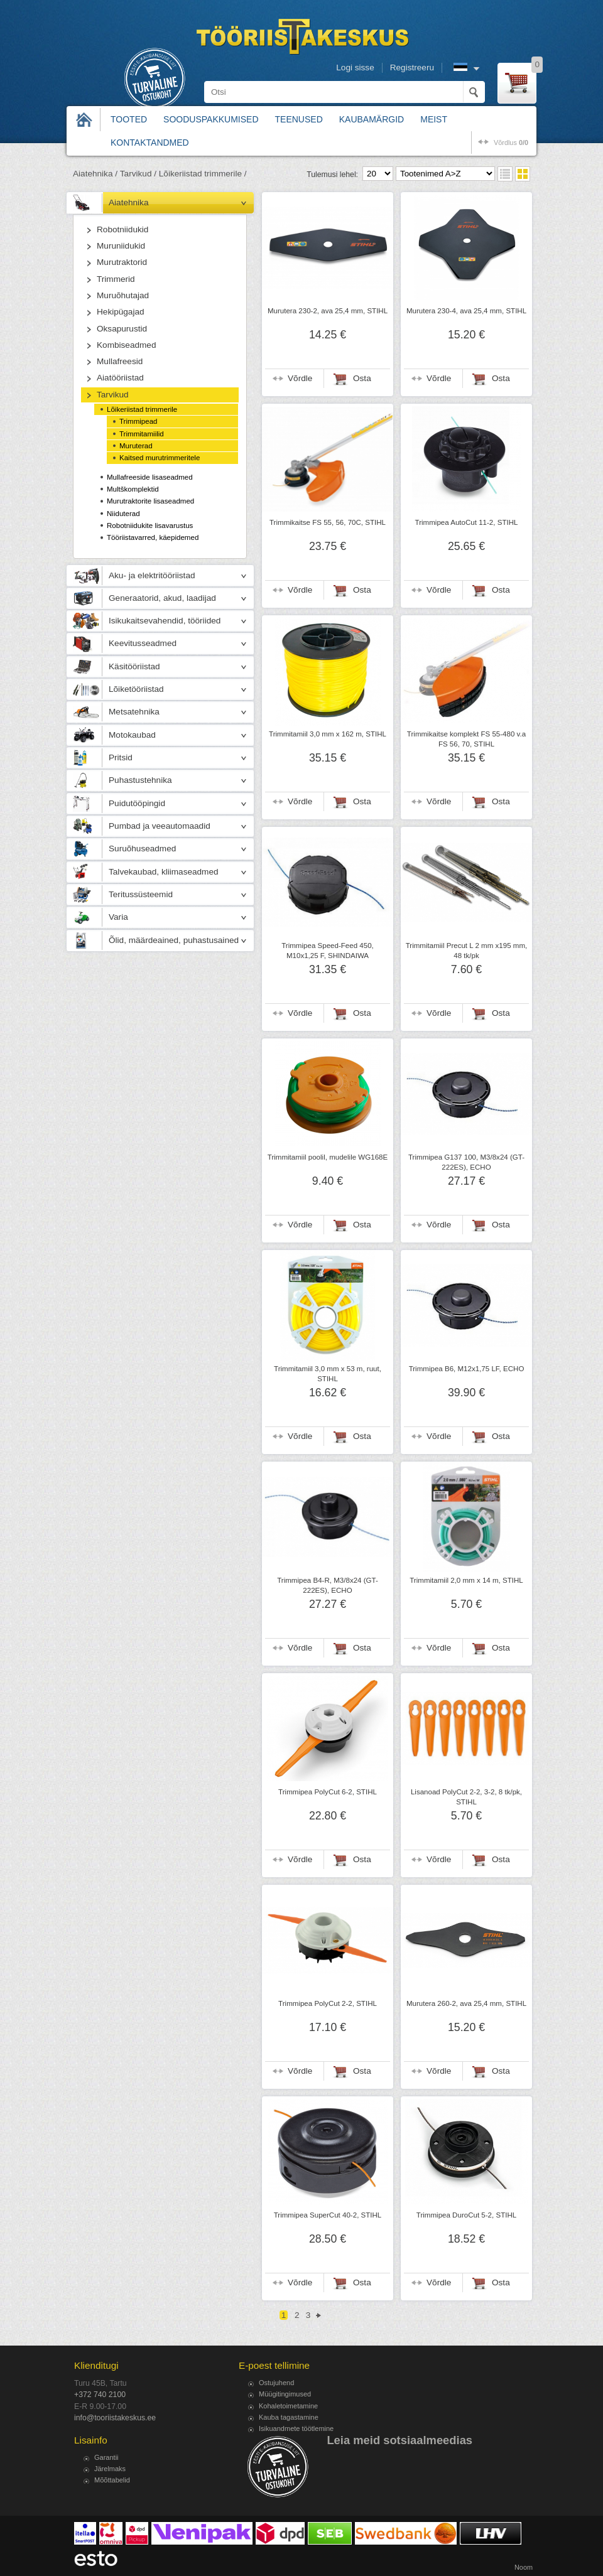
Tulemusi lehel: (332, 174)
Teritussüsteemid (141, 894)
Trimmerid (116, 279)
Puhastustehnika (140, 780)
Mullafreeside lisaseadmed (150, 477)
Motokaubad (132, 735)
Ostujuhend (276, 2382)
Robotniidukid (122, 229)
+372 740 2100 (100, 2394)
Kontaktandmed (150, 142)
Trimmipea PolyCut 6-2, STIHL (327, 1792)
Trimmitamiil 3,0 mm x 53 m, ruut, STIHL (327, 1373)
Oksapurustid (122, 328)
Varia (118, 917)
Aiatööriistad (120, 377)
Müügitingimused (285, 2394)
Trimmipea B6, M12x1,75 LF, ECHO (466, 1368)
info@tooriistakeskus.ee (115, 2417)
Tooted (129, 119)
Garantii (106, 2457)
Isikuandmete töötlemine (296, 2428)
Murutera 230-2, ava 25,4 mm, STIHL (328, 311)
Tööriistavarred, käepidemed (152, 537)
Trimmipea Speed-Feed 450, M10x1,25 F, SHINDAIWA (327, 950)
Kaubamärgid (371, 119)
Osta (362, 378)
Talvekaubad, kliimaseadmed (164, 871)
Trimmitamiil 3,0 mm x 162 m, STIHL (327, 734)
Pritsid (121, 757)
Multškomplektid (133, 489)
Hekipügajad (120, 311)
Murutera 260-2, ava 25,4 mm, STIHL (466, 2003)
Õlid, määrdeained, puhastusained (174, 940)
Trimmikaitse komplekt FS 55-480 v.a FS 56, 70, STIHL (466, 739)
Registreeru (412, 67)
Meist (433, 119)
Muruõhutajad (123, 295)
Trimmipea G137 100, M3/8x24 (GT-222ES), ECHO (466, 1162)
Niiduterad (123, 513)
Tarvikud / (138, 173)
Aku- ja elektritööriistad (152, 575)
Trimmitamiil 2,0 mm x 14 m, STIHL (466, 1580)
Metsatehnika (134, 711)
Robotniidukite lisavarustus (150, 525)
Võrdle (300, 378)
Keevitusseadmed (143, 643)
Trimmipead (138, 421)
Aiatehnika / (95, 173)
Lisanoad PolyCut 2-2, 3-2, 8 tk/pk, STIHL (466, 1797)
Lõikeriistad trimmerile (142, 409)
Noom (523, 2567)
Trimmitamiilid (141, 434)
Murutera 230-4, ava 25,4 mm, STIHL (466, 311)
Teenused (299, 119)
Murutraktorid (122, 262)
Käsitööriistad (134, 666)
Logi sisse (355, 67)
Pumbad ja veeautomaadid (159, 826)
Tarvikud (113, 394)
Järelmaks (110, 2468)
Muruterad (136, 446)
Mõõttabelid (112, 2480)
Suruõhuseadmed (142, 848)
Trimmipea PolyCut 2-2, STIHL (327, 2003)
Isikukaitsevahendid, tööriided (164, 620)
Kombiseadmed (126, 345)
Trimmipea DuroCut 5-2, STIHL (466, 2215)
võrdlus (511, 142)
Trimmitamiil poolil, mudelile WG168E (328, 1157)
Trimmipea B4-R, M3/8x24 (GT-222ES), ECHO (327, 1585)
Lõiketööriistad (136, 689)
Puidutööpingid (137, 803)
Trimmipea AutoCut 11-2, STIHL (466, 522)
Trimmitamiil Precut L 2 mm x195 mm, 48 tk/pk (467, 950)
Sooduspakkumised (210, 119)
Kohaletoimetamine (288, 2406)
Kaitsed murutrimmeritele (159, 457)
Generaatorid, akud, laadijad (162, 598)
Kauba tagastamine (288, 2417)
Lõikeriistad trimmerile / (203, 173)
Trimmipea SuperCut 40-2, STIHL (328, 2215)
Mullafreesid (120, 361)
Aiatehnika (128, 202)
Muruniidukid (121, 246)
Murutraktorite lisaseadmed (150, 501)
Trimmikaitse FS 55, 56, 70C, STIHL (327, 522)
